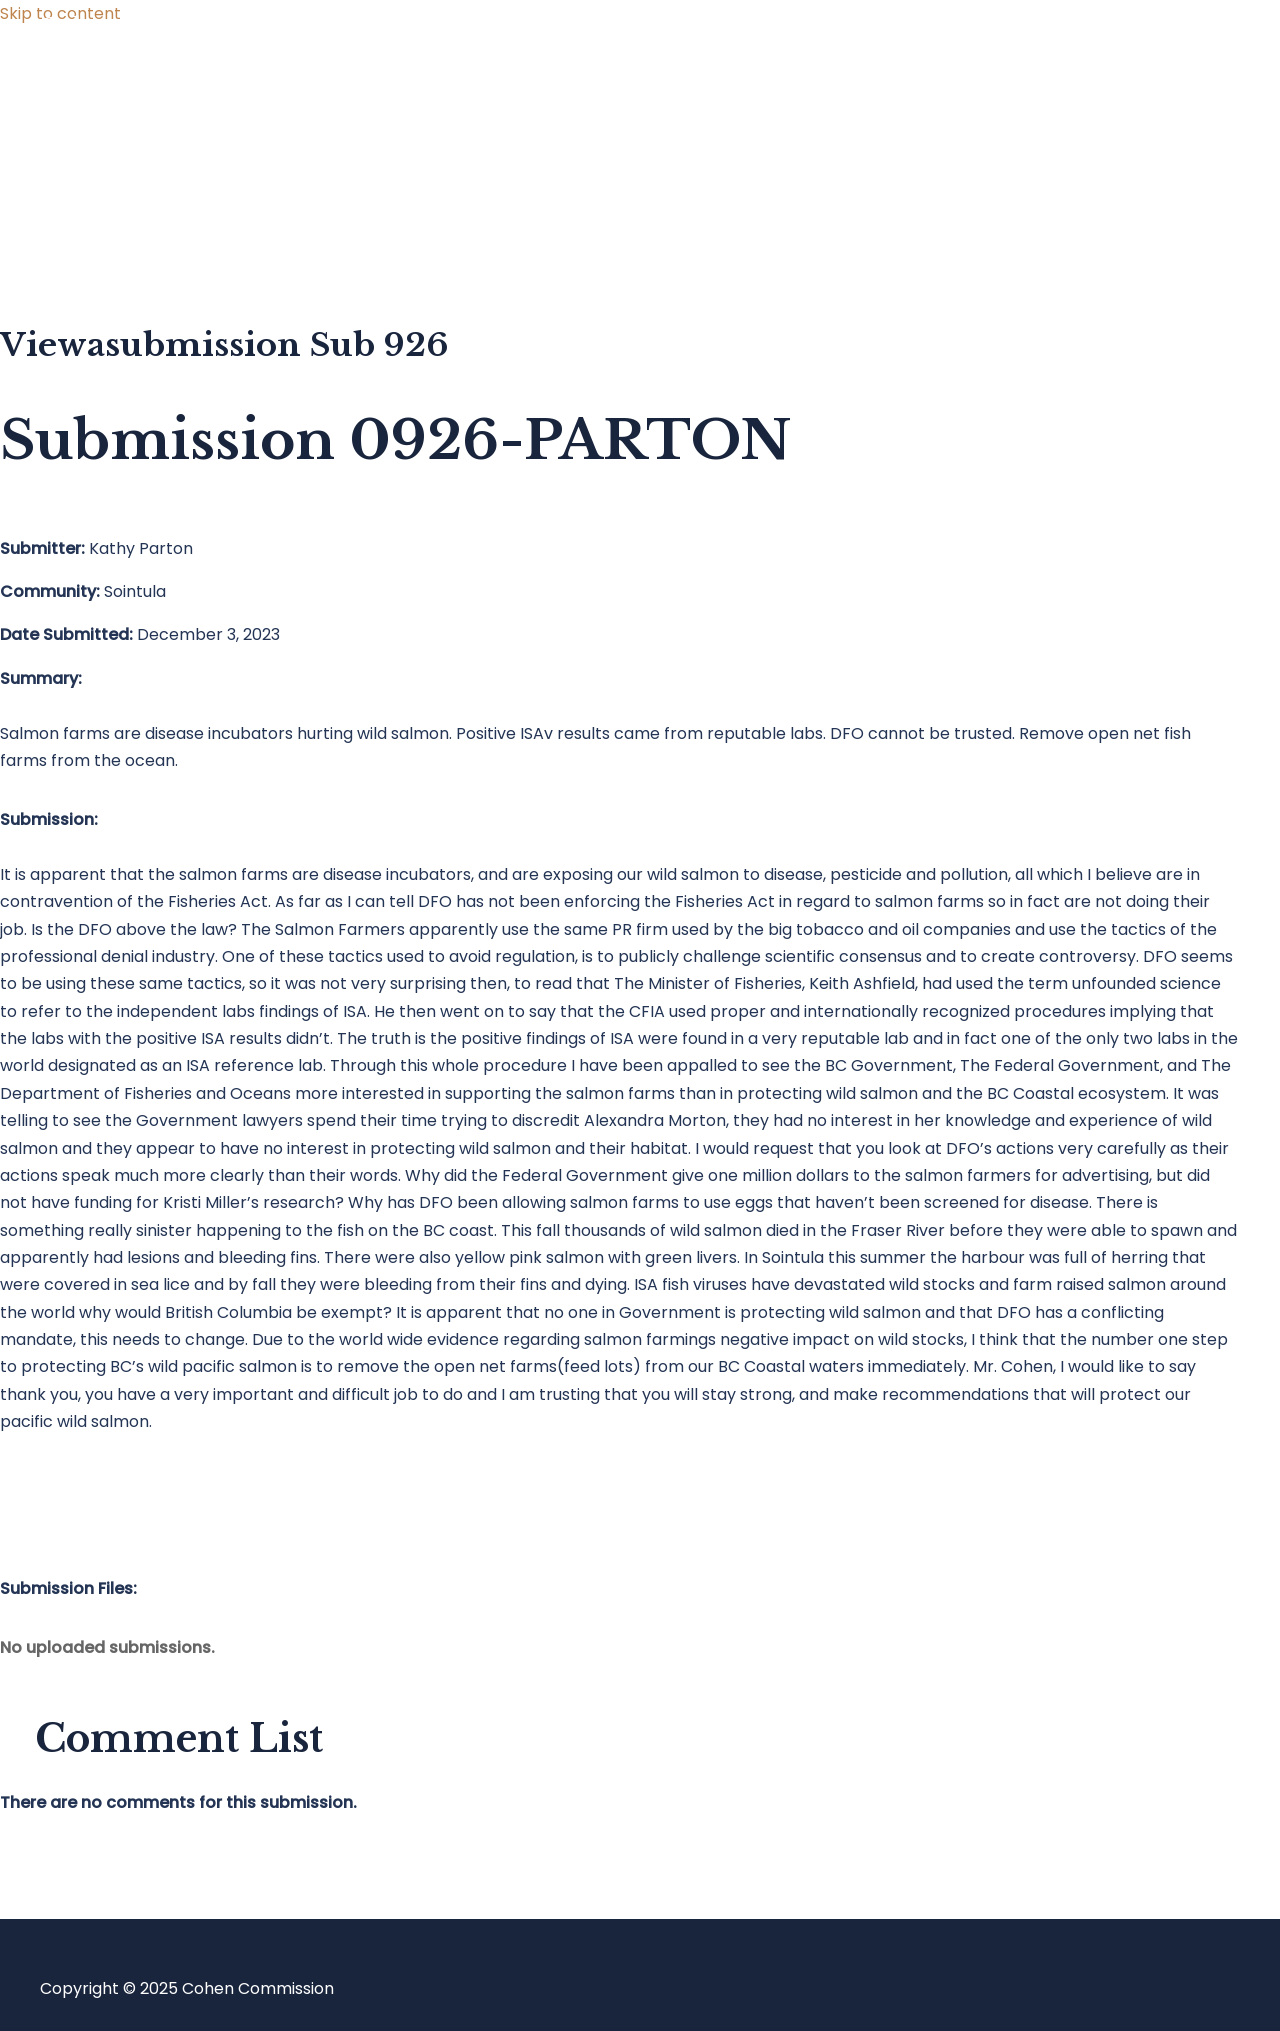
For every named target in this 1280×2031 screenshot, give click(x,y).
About (104, 242)
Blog (97, 162)
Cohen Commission (159, 26)
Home (103, 82)
